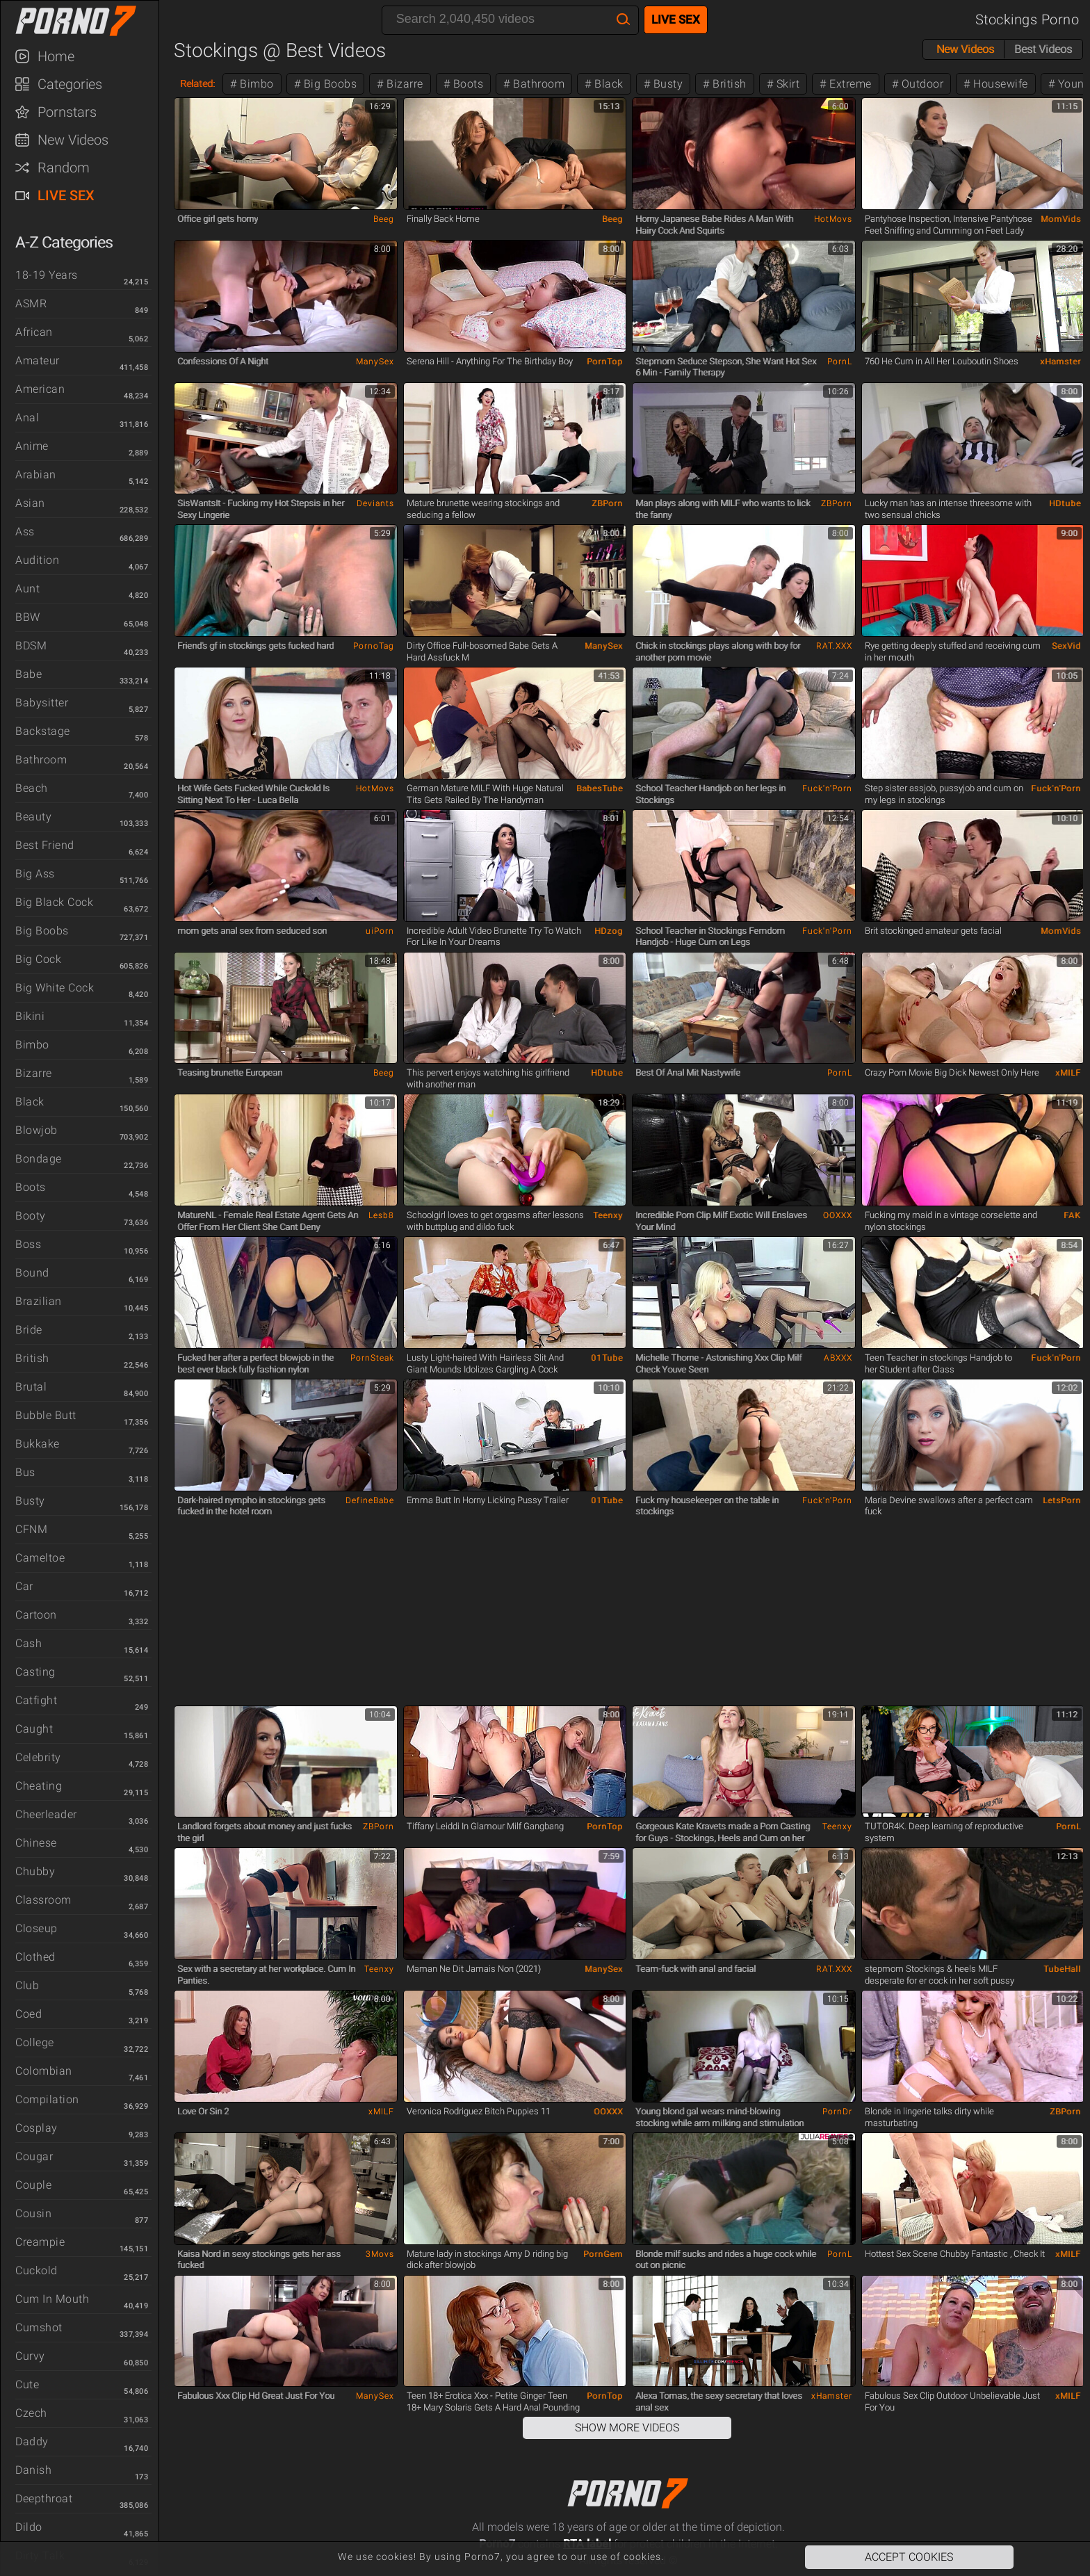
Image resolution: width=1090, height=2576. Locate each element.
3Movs (380, 2254)
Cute (27, 2384)
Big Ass (35, 873)
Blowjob (36, 1130)
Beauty (33, 816)
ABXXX (838, 1358)
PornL (839, 361)
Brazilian (38, 1301)
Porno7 (86, 21)
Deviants (375, 503)
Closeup (36, 1928)
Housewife (999, 83)
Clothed (35, 1956)
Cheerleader (46, 1814)
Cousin (33, 2213)
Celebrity (38, 1757)
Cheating (38, 1785)
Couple (33, 2185)
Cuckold (36, 2270)
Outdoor (920, 83)
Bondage (38, 1158)
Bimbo (32, 1044)
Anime (32, 446)
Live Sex (66, 195)
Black (29, 1101)
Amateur (37, 360)
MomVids (1061, 219)
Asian (30, 503)
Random (64, 167)
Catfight (36, 1700)
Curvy (30, 2356)
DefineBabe (369, 1500)
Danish (33, 2470)
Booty (30, 1215)
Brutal (31, 1386)
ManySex (375, 361)
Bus (25, 1472)
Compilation (47, 2099)
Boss (28, 1244)
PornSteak (372, 1358)
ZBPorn (607, 503)
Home (56, 56)
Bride (28, 1329)
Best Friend (44, 845)
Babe (28, 674)
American (40, 389)
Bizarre (33, 1073)
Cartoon (36, 1614)
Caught (34, 1728)
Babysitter (41, 702)
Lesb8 (381, 1215)
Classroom (43, 1899)
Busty (30, 1500)
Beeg (383, 219)
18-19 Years (46, 275)
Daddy (32, 2441)
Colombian (43, 2070)
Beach (31, 788)
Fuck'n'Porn (827, 788)
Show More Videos (627, 2427)
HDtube (1065, 503)
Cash (28, 1643)
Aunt (27, 588)
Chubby (35, 1871)
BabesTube (599, 788)
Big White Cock (54, 987)
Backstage (42, 731)
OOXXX (837, 1215)
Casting (35, 1671)
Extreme (849, 83)
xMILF (1068, 1073)
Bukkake (37, 1443)
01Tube (607, 1358)
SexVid (1066, 646)
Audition (37, 560)
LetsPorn (1062, 1500)
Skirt (786, 83)
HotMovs (833, 219)
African (34, 332)
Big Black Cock (54, 902)
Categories (70, 84)
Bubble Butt (45, 1415)
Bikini (29, 1016)
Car (24, 1586)
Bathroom (41, 759)
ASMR (31, 303)
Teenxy (608, 1215)
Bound (32, 1272)
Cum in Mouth (52, 2299)
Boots (30, 1187)
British (32, 1358)
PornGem (603, 2254)
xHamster (1060, 361)
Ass (25, 531)
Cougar (34, 2156)
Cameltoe (40, 1557)
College (34, 2042)
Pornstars (67, 112)
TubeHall (1062, 1969)
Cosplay (36, 2127)
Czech (31, 2413)
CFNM (31, 1529)
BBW (27, 617)
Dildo (28, 2527)
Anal (27, 417)
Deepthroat (43, 2498)
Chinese (36, 1842)
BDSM (31, 645)
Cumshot (39, 2327)
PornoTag (373, 646)
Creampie (40, 2242)
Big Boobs (42, 930)
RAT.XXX (834, 646)
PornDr (837, 2111)
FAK (1072, 1215)
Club (27, 1985)
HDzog (608, 931)
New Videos (73, 139)
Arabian (35, 474)
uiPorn (380, 931)
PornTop (605, 361)
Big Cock (38, 959)
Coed (28, 2013)
